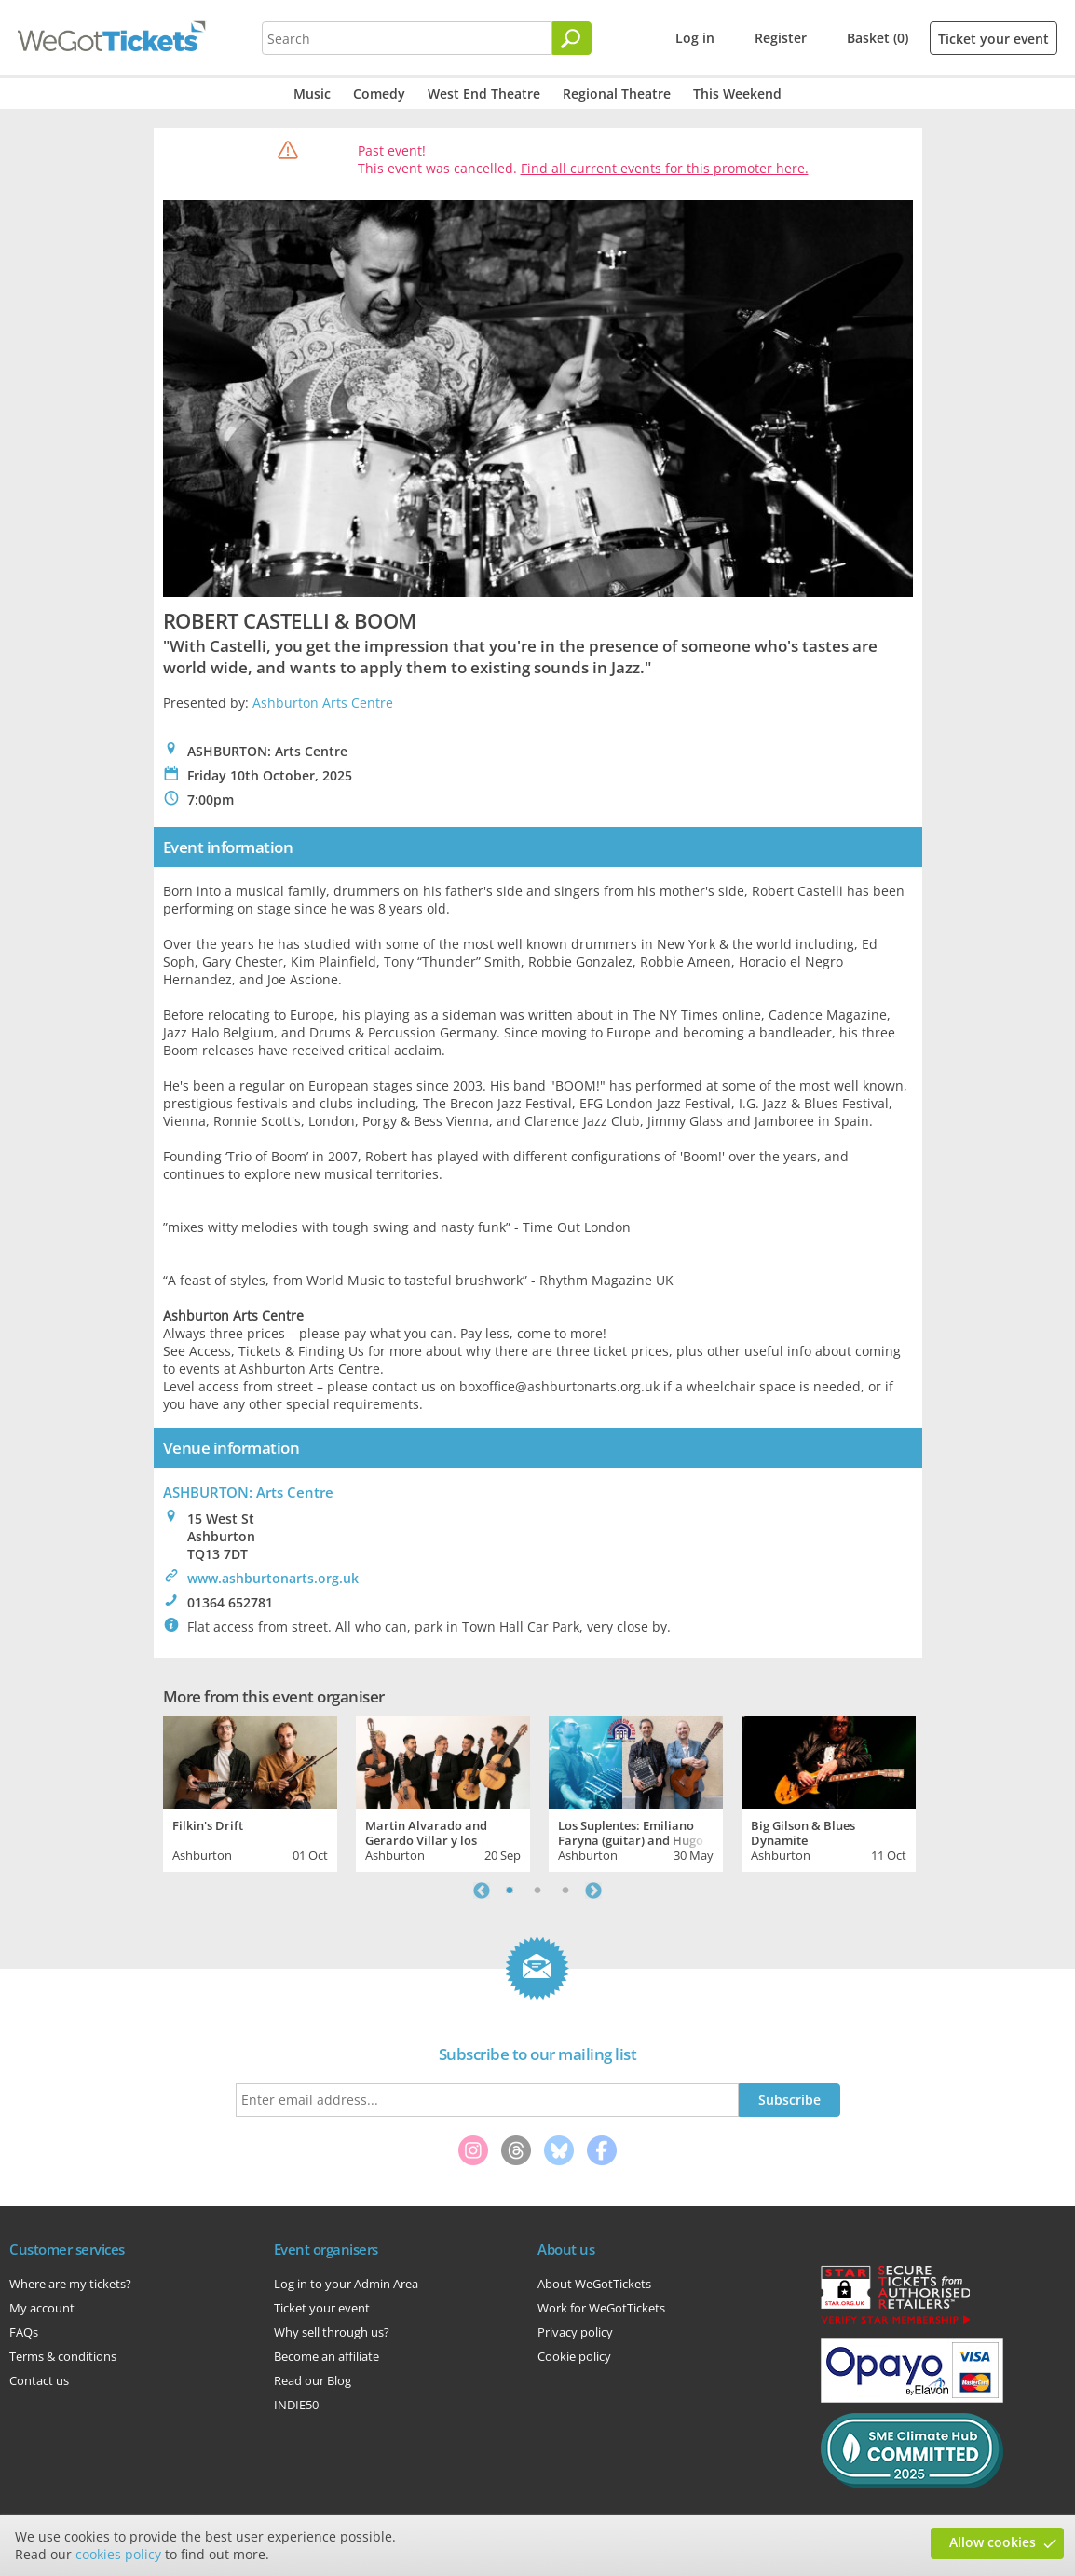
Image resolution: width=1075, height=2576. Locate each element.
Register (781, 38)
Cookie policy (574, 2356)
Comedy (379, 93)
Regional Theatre (617, 93)
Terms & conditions (62, 2356)
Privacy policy (575, 2332)
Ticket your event (993, 38)
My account (42, 2307)
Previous (481, 1890)
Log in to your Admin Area (346, 2283)
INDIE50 (296, 2404)
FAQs (23, 2332)
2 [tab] (537, 1890)
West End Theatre (484, 93)
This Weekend (737, 93)
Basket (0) (877, 38)
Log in (694, 38)
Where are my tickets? (70, 2283)
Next (593, 1890)
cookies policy (118, 2554)
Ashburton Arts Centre (322, 703)
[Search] (572, 38)
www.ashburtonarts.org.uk (273, 1578)
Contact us (39, 2380)
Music (312, 93)
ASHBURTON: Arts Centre (248, 1492)
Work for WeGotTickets (601, 2307)
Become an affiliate (326, 2356)
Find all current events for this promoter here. (665, 168)
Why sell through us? (331, 2332)
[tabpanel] (250, 1792)
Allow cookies (992, 2542)
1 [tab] (509, 1890)
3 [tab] (565, 1890)
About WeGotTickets (594, 2283)
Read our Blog (312, 2380)
